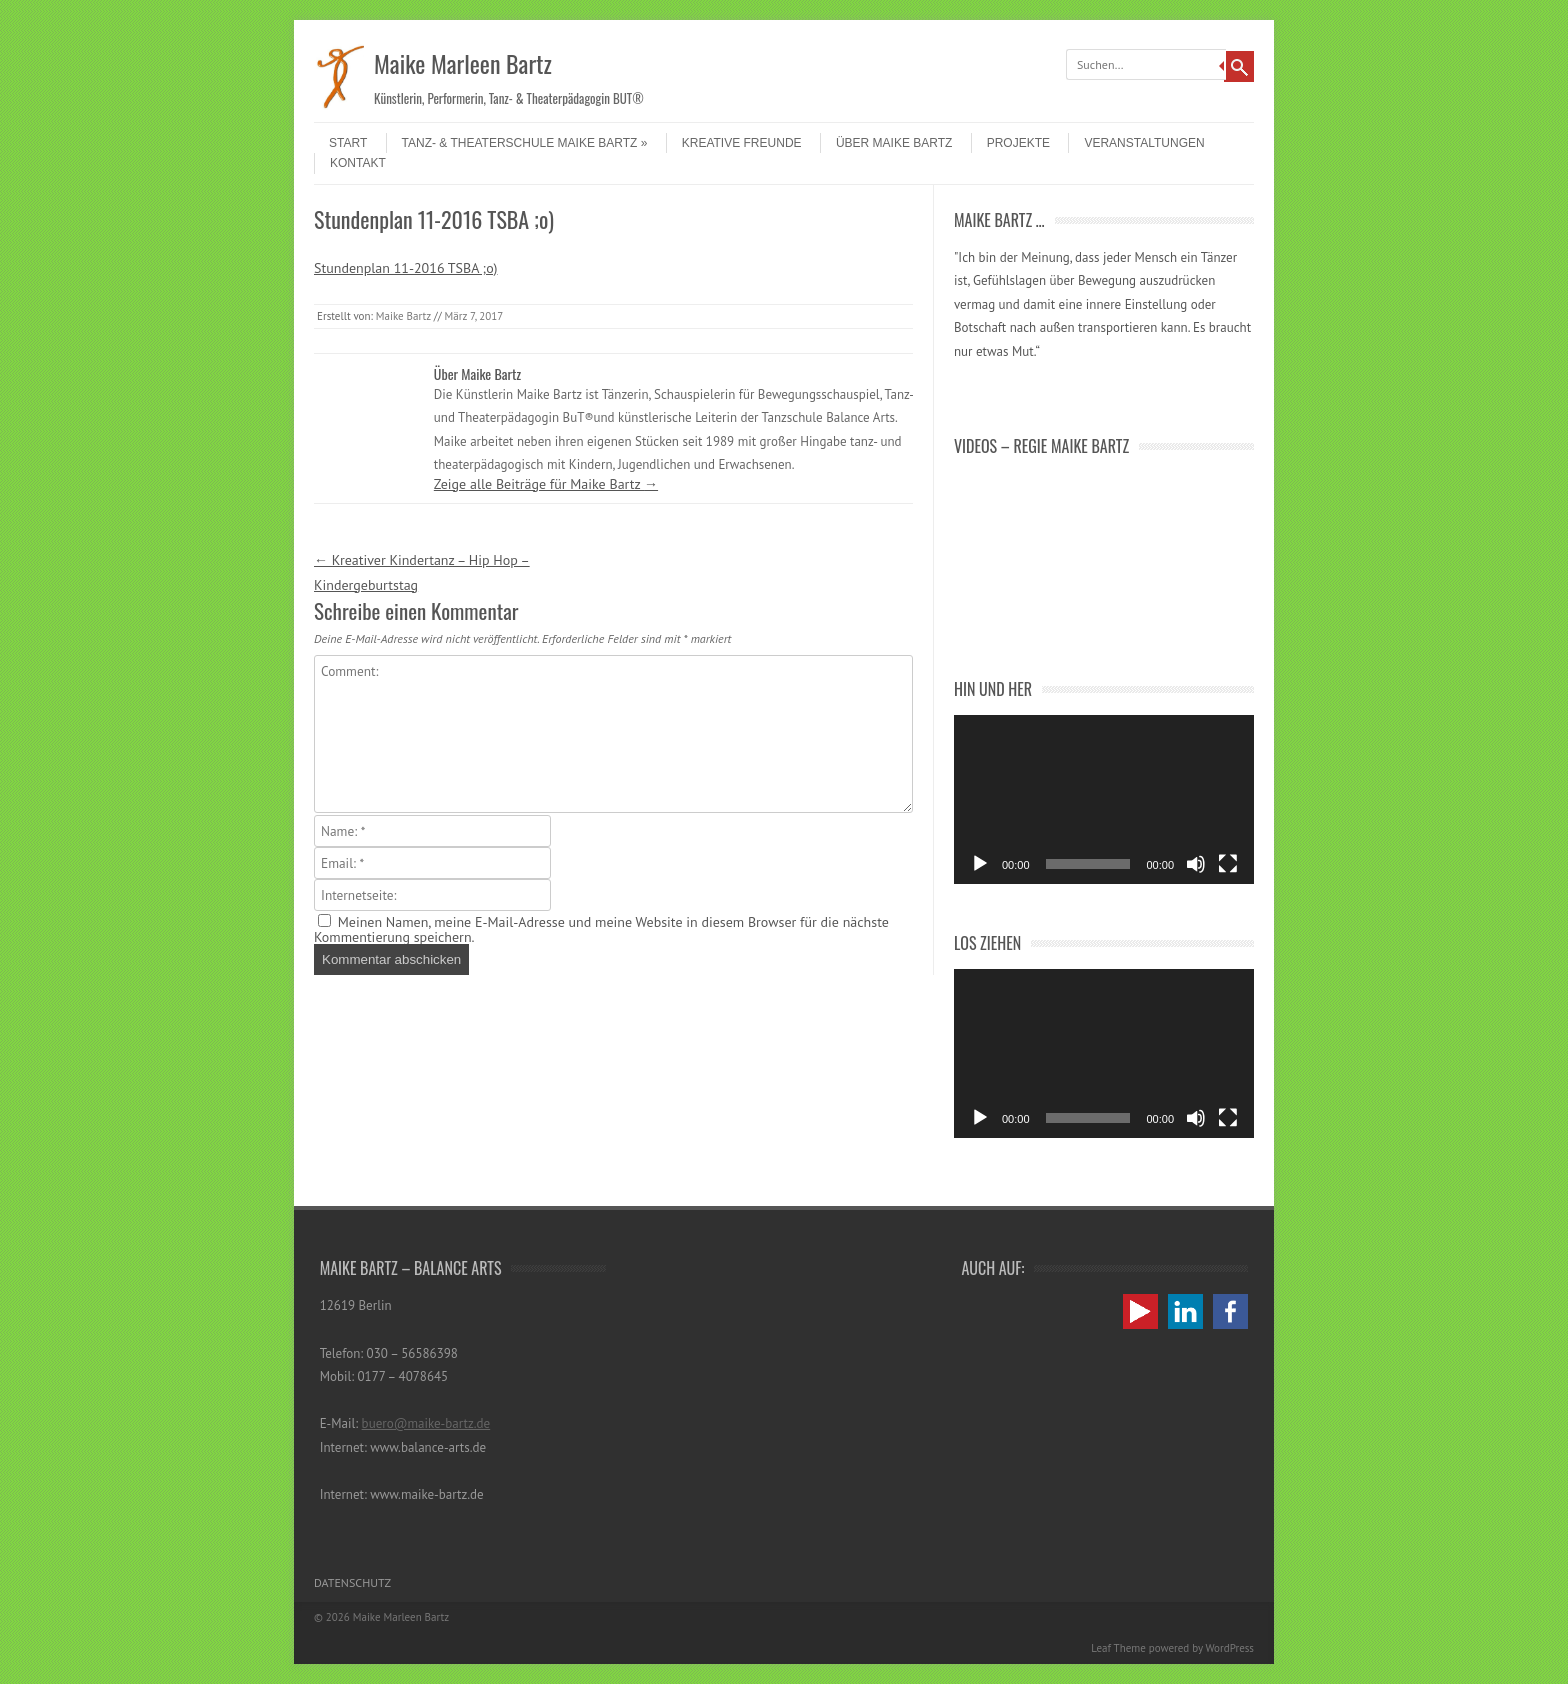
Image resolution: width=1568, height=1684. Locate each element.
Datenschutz (352, 1582)
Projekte (1018, 143)
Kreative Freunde (742, 143)
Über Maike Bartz (894, 143)
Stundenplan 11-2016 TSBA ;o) (405, 268)
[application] (1104, 799)
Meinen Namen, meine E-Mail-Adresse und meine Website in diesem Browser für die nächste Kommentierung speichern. (601, 929)
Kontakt (358, 163)
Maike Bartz (403, 316)
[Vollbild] (1228, 864)
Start (348, 143)
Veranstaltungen (1144, 143)
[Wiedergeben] (980, 864)
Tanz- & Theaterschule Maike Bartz (525, 143)
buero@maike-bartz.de (426, 1423)
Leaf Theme (1118, 1648)
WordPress (1229, 1648)
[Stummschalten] (1196, 864)
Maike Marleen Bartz (463, 63)
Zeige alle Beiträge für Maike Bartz (546, 484)
